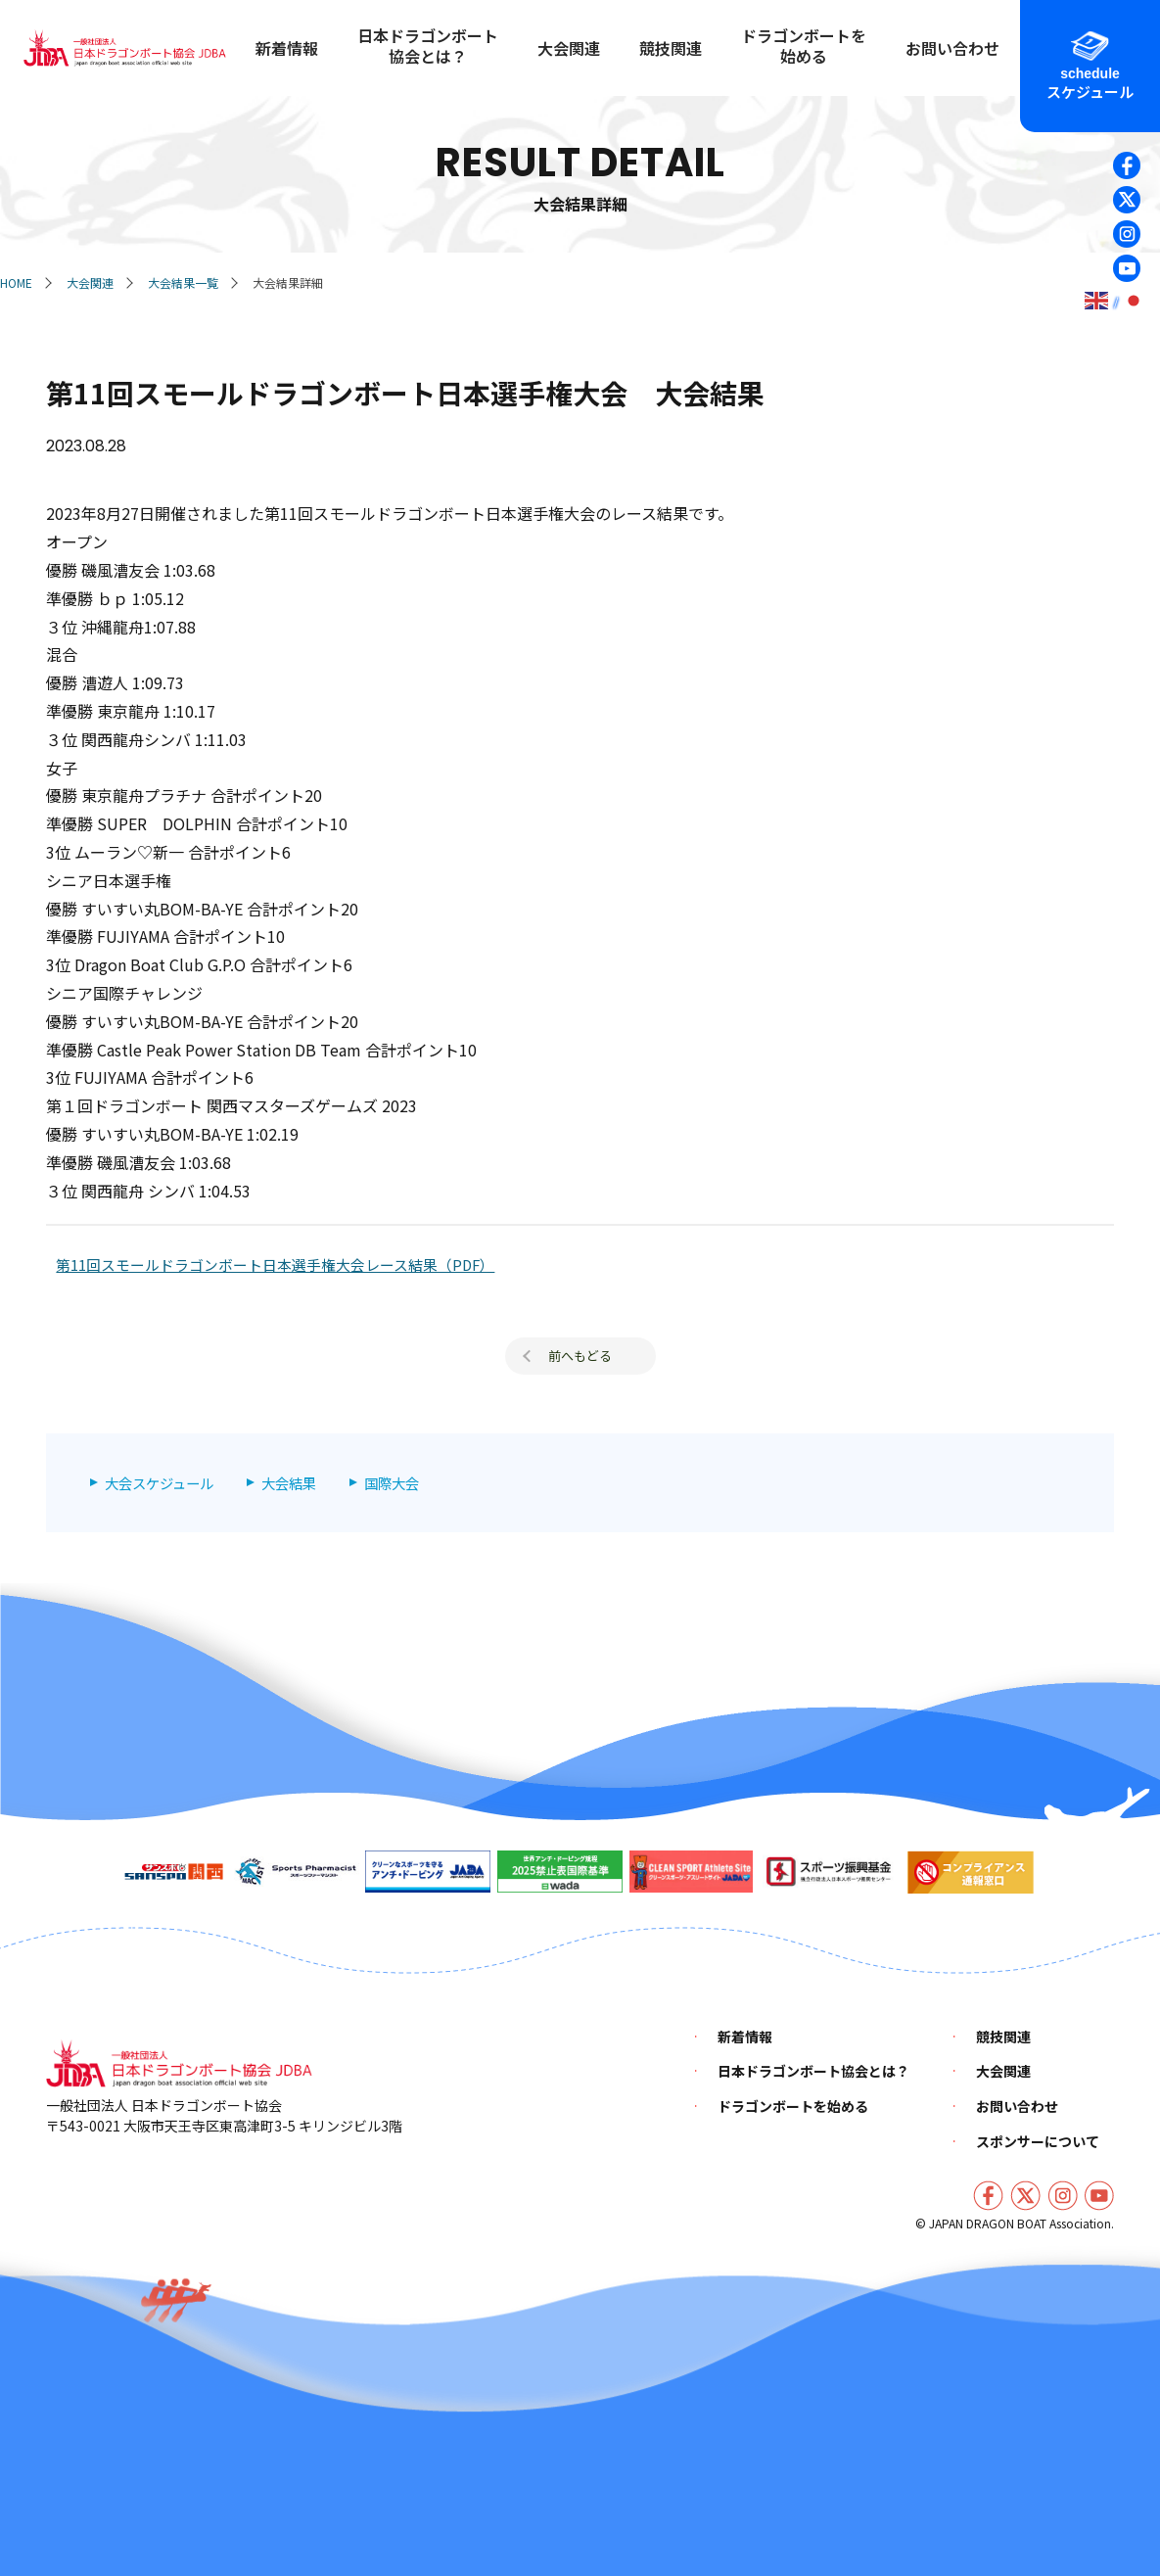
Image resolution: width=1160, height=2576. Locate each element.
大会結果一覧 (183, 282)
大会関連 (90, 282)
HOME (16, 282)
